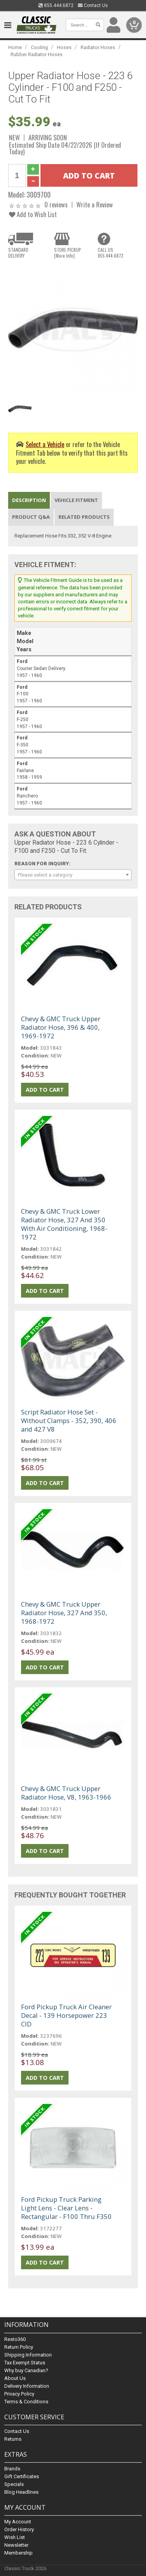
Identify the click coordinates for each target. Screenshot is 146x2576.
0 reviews (56, 204)
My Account (17, 2522)
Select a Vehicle (45, 444)
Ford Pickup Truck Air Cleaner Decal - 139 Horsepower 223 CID (66, 2015)
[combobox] (73, 874)
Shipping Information (28, 2355)
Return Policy (18, 2347)
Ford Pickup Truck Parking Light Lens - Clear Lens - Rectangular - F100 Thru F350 (66, 2208)
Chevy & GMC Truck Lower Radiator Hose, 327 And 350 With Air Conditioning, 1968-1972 (64, 1224)
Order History (19, 2529)
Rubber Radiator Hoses (37, 54)
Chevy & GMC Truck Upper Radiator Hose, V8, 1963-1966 (66, 1793)
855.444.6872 (56, 5)
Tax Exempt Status (24, 2363)
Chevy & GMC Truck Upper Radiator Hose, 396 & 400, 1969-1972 (60, 1027)
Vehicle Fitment (76, 500)
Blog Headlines (21, 2492)
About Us (15, 2378)
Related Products (84, 516)
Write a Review (94, 204)
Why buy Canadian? (26, 2370)
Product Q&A (31, 516)
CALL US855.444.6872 (110, 252)
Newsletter (16, 2545)
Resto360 (15, 2339)
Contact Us (93, 5)
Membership (18, 2553)
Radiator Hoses (98, 47)
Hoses (64, 47)
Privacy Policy (19, 2394)
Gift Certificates (21, 2476)
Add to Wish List (33, 214)
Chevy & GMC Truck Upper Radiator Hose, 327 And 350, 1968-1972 (64, 1613)
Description (29, 500)
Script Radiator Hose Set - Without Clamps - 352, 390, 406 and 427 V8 (68, 1420)
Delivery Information (26, 2386)
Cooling (39, 47)
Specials (14, 2484)
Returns (12, 2439)
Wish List (14, 2537)
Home (15, 47)
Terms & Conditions (26, 2402)
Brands (12, 2469)
